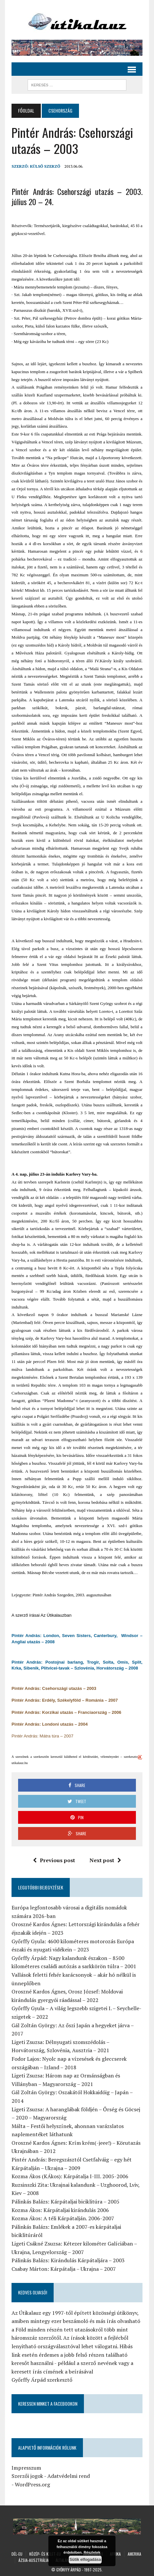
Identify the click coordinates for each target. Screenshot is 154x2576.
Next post (105, 1860)
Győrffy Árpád (68, 2569)
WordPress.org (32, 2484)
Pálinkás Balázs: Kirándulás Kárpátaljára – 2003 (68, 2260)
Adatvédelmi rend (68, 2476)
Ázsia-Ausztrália (33, 2560)
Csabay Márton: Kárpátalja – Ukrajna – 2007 (64, 2268)
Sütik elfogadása (85, 2559)
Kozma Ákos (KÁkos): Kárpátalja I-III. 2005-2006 (70, 2176)
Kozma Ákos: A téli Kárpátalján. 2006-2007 (63, 2218)
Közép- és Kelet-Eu (45, 2554)
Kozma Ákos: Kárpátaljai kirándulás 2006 (60, 2210)
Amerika (134, 2554)
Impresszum (26, 2467)
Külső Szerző (45, 166)
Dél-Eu (17, 2554)
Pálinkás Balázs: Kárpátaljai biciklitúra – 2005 (65, 2201)
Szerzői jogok (27, 2476)
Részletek (92, 2552)
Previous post (54, 1860)
